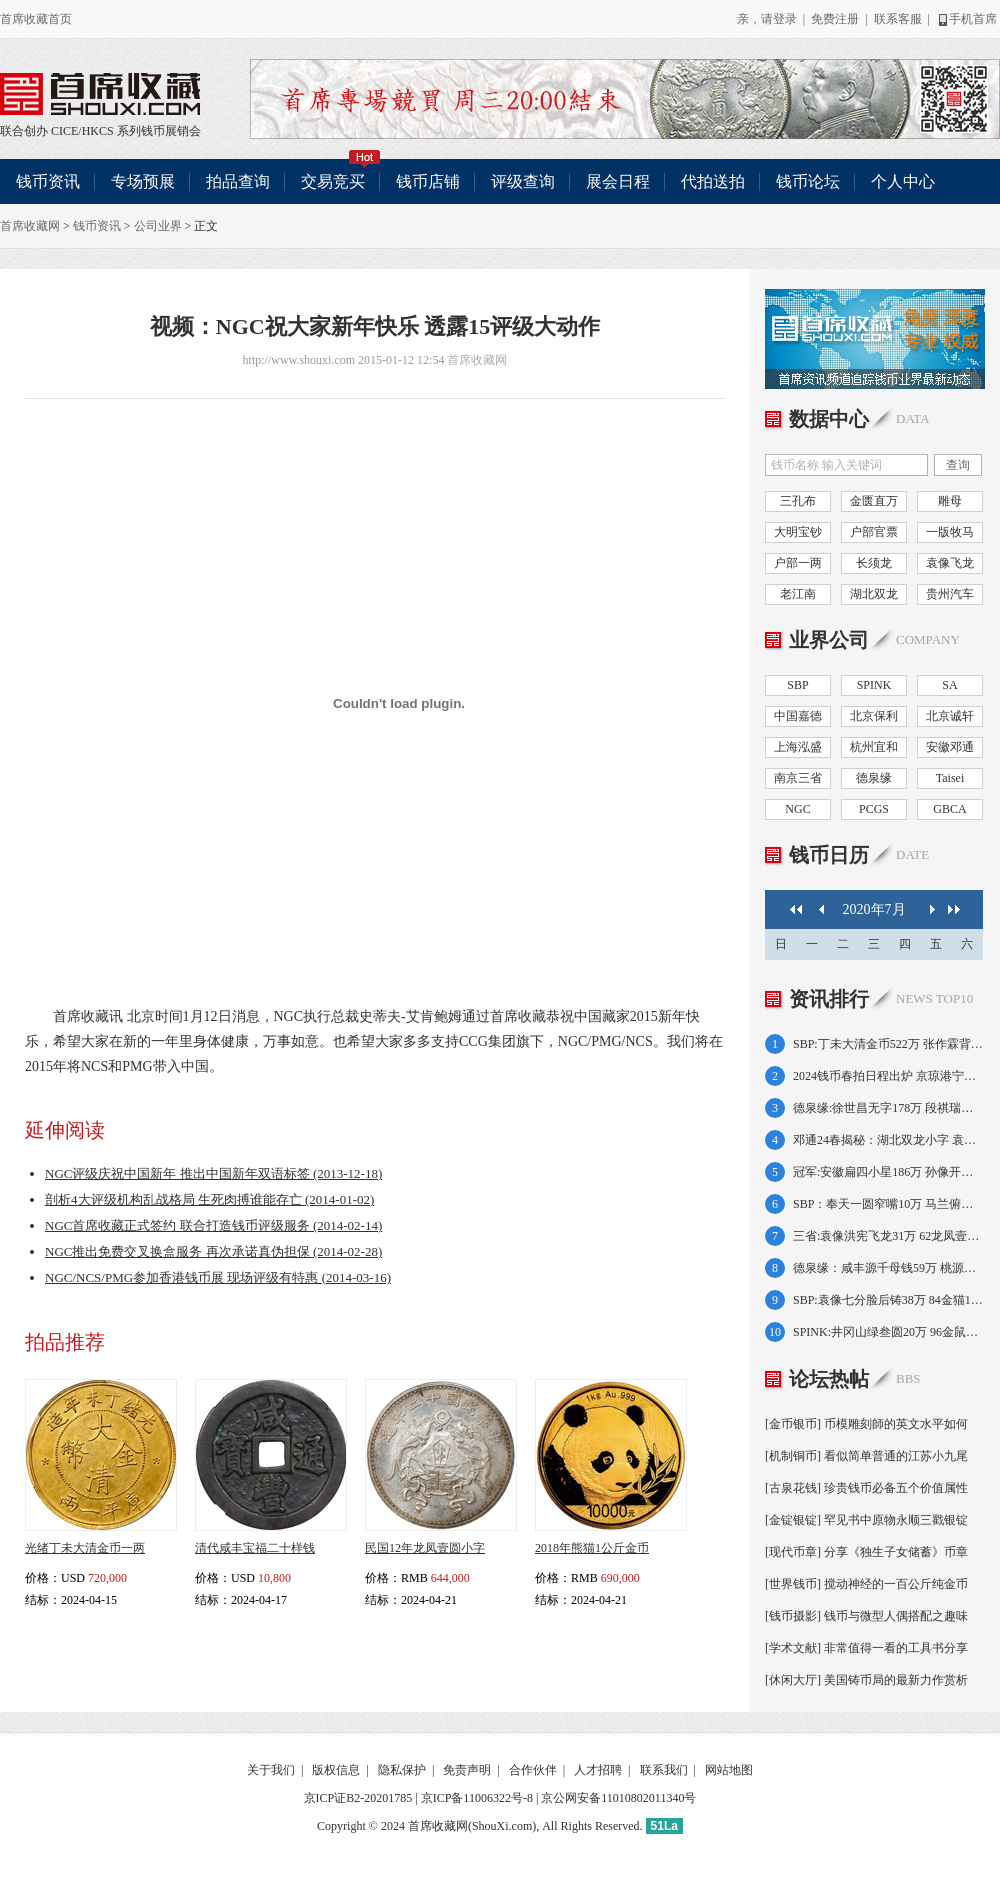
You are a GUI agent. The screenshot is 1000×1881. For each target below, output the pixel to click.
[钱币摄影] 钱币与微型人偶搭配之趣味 (866, 1616)
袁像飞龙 (950, 563)
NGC (797, 809)
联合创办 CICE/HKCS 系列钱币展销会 (100, 94)
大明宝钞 (798, 532)
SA (949, 685)
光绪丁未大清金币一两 (85, 1548)
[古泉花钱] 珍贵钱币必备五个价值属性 (866, 1488)
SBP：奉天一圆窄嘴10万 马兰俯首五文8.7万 (888, 1204)
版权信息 (336, 1770)
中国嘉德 (798, 716)
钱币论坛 (808, 181)
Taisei (950, 778)
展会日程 (618, 181)
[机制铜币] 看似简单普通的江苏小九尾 (866, 1456)
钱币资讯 (48, 181)
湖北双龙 (874, 594)
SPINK (874, 685)
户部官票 (874, 532)
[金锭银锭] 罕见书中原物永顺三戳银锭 (866, 1520)
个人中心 (903, 181)
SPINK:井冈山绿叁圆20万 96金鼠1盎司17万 (888, 1332)
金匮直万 (874, 501)
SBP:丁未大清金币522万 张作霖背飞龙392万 (888, 1044)
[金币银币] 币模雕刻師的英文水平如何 (866, 1424)
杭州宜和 (874, 747)
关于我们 (271, 1770)
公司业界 (158, 226)
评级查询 (523, 181)
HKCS (98, 131)
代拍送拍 (713, 181)
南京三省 (798, 778)
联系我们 (664, 1770)
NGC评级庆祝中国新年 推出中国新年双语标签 (213, 1173)
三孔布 (798, 501)
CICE (64, 131)
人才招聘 (598, 1770)
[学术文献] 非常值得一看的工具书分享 (866, 1648)
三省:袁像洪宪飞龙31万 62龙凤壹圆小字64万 (888, 1236)
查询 (958, 465)
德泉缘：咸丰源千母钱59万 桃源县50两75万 (888, 1268)
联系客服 (898, 19)
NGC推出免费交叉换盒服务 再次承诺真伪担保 (213, 1251)
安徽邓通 (950, 747)
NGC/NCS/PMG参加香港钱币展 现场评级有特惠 (218, 1277)
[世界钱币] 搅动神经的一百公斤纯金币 (866, 1584)
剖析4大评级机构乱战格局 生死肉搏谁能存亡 (209, 1199)
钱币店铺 (428, 181)
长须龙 (874, 563)
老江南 (798, 594)
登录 (785, 19)
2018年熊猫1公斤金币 (592, 1548)
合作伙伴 (533, 1770)
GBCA (949, 809)
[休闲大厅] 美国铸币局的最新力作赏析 (866, 1680)
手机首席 (966, 19)
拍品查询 (238, 181)
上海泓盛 (798, 747)
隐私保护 (402, 1770)
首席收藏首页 (36, 19)
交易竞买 (341, 174)
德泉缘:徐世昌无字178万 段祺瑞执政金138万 (888, 1108)
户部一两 (798, 563)
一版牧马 (950, 532)
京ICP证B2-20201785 (358, 1798)
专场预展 (143, 181)
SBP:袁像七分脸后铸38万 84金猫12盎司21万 (888, 1300)
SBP (797, 685)
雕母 (950, 501)
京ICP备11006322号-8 (477, 1798)
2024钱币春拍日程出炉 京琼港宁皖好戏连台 (888, 1076)
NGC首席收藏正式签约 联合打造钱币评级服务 (213, 1225)
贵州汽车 (950, 594)
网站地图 (729, 1770)
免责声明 (467, 1770)
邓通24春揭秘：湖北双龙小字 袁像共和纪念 (888, 1140)
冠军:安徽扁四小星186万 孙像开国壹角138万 (888, 1172)
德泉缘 (874, 778)
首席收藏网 (30, 226)
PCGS (874, 809)
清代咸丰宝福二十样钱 (255, 1548)
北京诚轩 (950, 716)
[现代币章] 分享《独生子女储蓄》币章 (866, 1552)
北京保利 (874, 716)
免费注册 (835, 19)
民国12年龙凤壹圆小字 (425, 1548)
